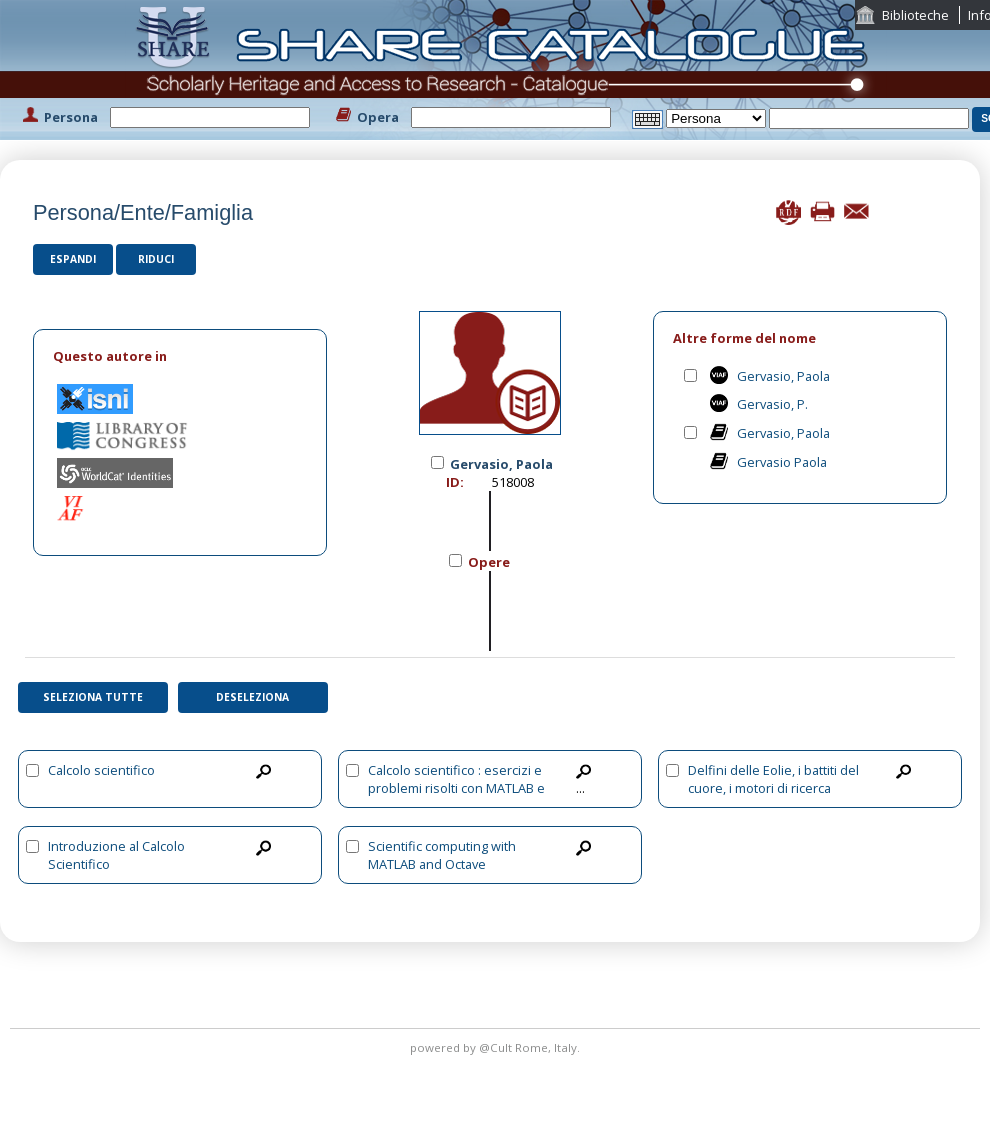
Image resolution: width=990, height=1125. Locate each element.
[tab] (180, 356)
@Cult (497, 1047)
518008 (513, 482)
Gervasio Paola (782, 462)
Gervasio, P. (772, 404)
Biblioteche (915, 15)
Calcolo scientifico (101, 770)
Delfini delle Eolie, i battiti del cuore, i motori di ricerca (773, 779)
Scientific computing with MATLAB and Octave (442, 855)
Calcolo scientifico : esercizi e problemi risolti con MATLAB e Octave (456, 788)
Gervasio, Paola (783, 376)
